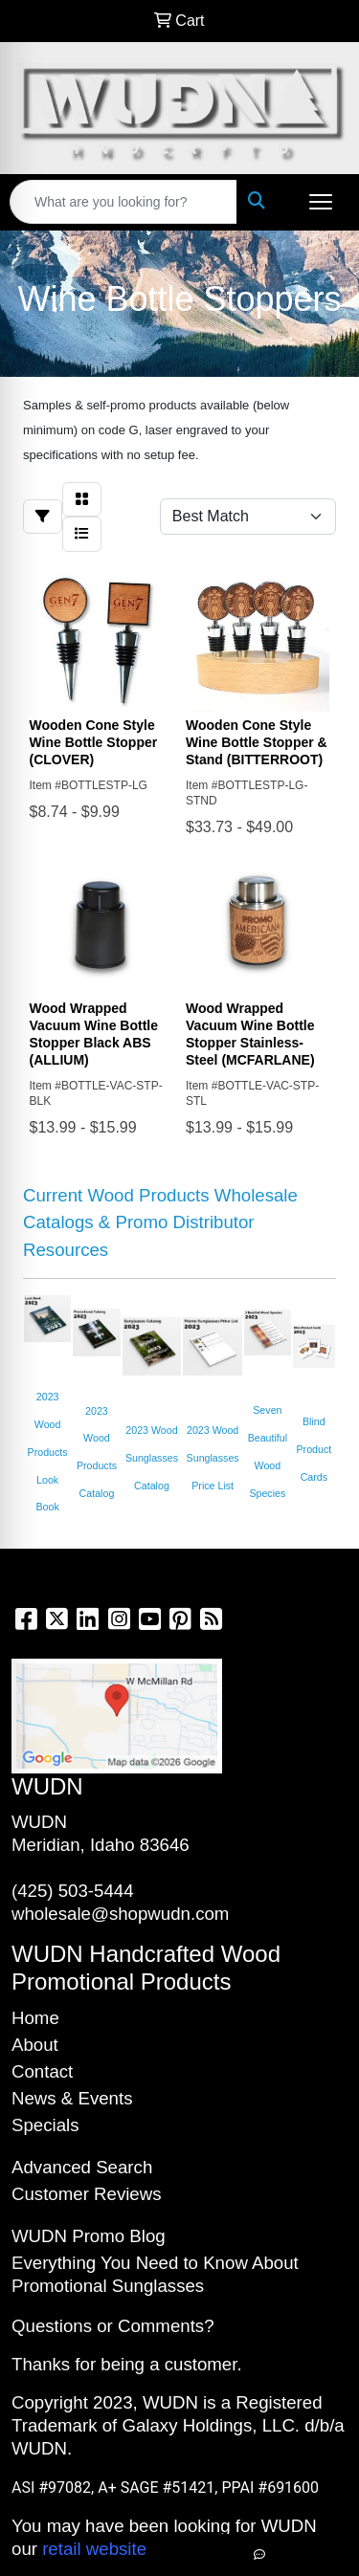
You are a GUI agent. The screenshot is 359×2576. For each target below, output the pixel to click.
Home (35, 2018)
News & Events (72, 2098)
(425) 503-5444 (72, 1891)
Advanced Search (81, 2167)
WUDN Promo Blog (88, 2236)
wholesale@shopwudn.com (120, 1914)
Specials (45, 2125)
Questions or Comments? (112, 2326)
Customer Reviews (86, 2194)
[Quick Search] (123, 202)
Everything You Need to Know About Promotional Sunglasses (155, 2274)
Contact (42, 2071)
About (34, 2045)
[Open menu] (321, 202)
